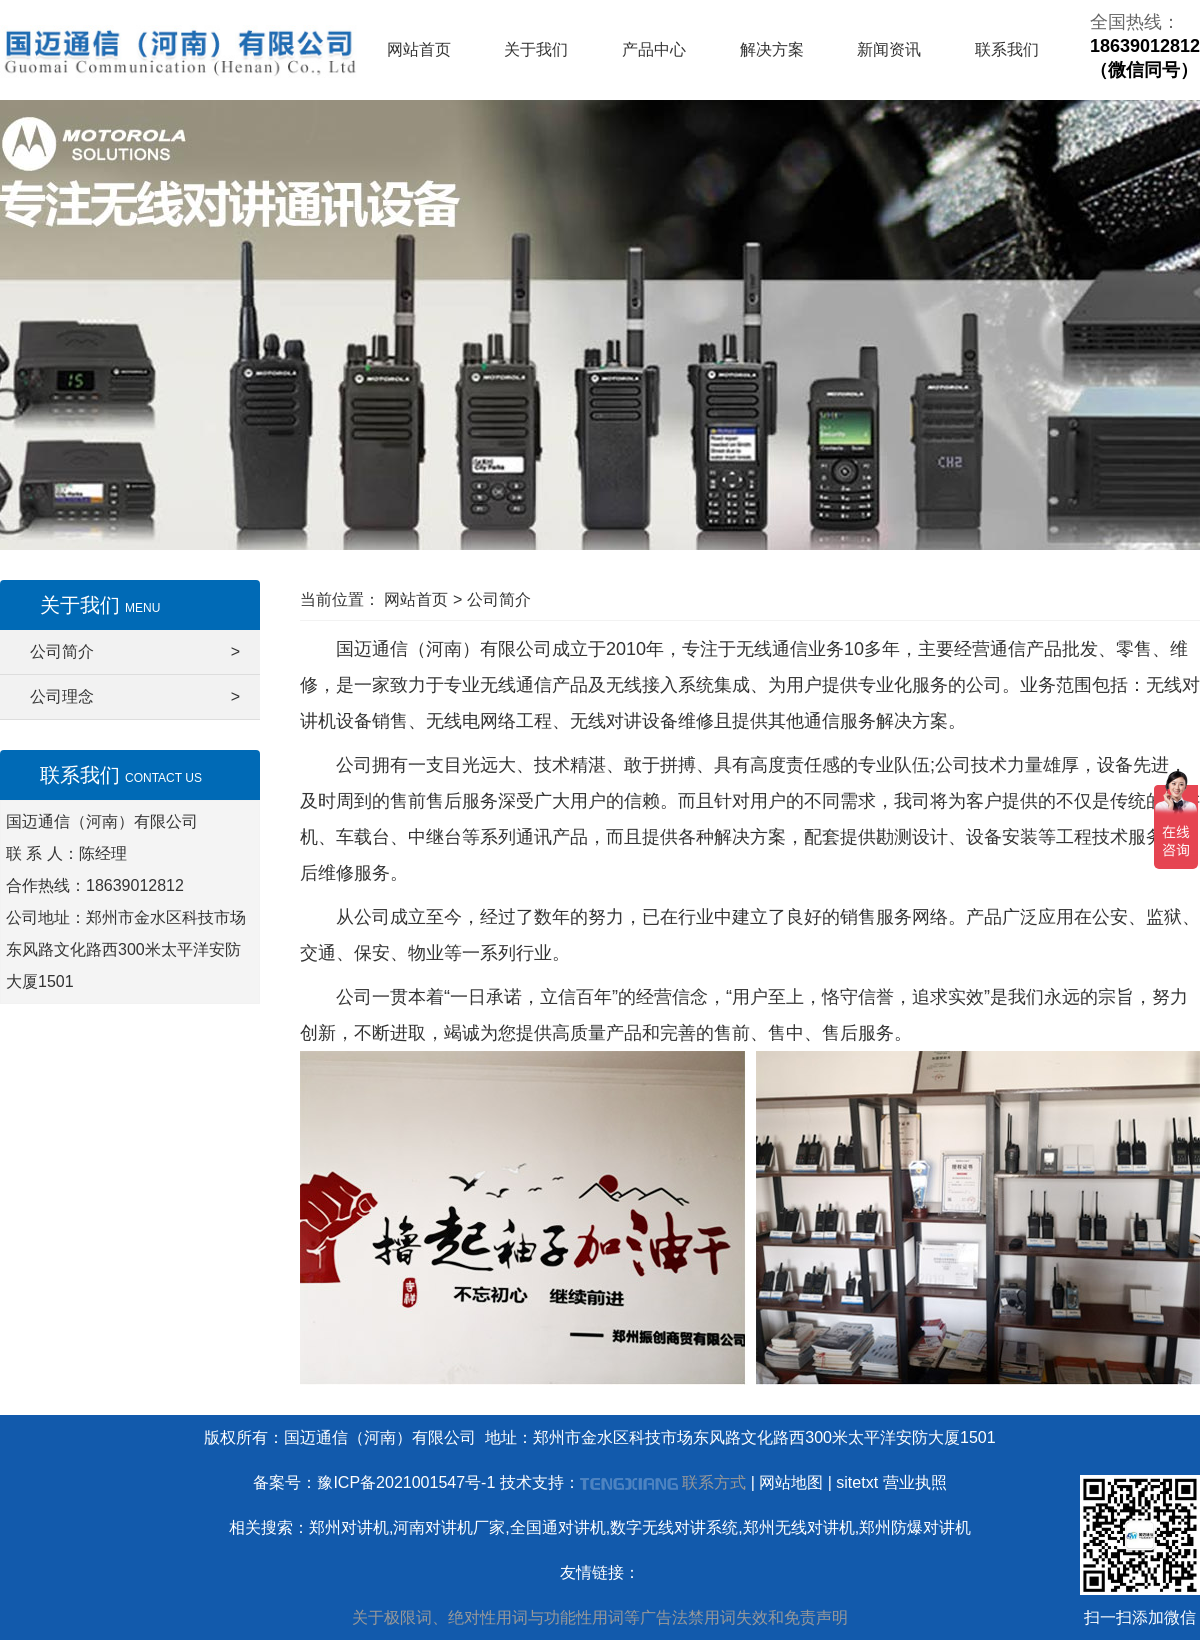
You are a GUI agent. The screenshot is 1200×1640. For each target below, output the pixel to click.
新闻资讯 (889, 49)
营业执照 (915, 1482)
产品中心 (654, 49)
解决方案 (772, 49)
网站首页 (419, 49)
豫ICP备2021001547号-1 (406, 1482)
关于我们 (536, 49)
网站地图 (791, 1482)
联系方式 (714, 1482)
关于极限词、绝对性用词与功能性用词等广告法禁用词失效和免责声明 (600, 1617)
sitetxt (857, 1482)
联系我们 (1007, 49)
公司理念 (135, 697)
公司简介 (135, 652)
